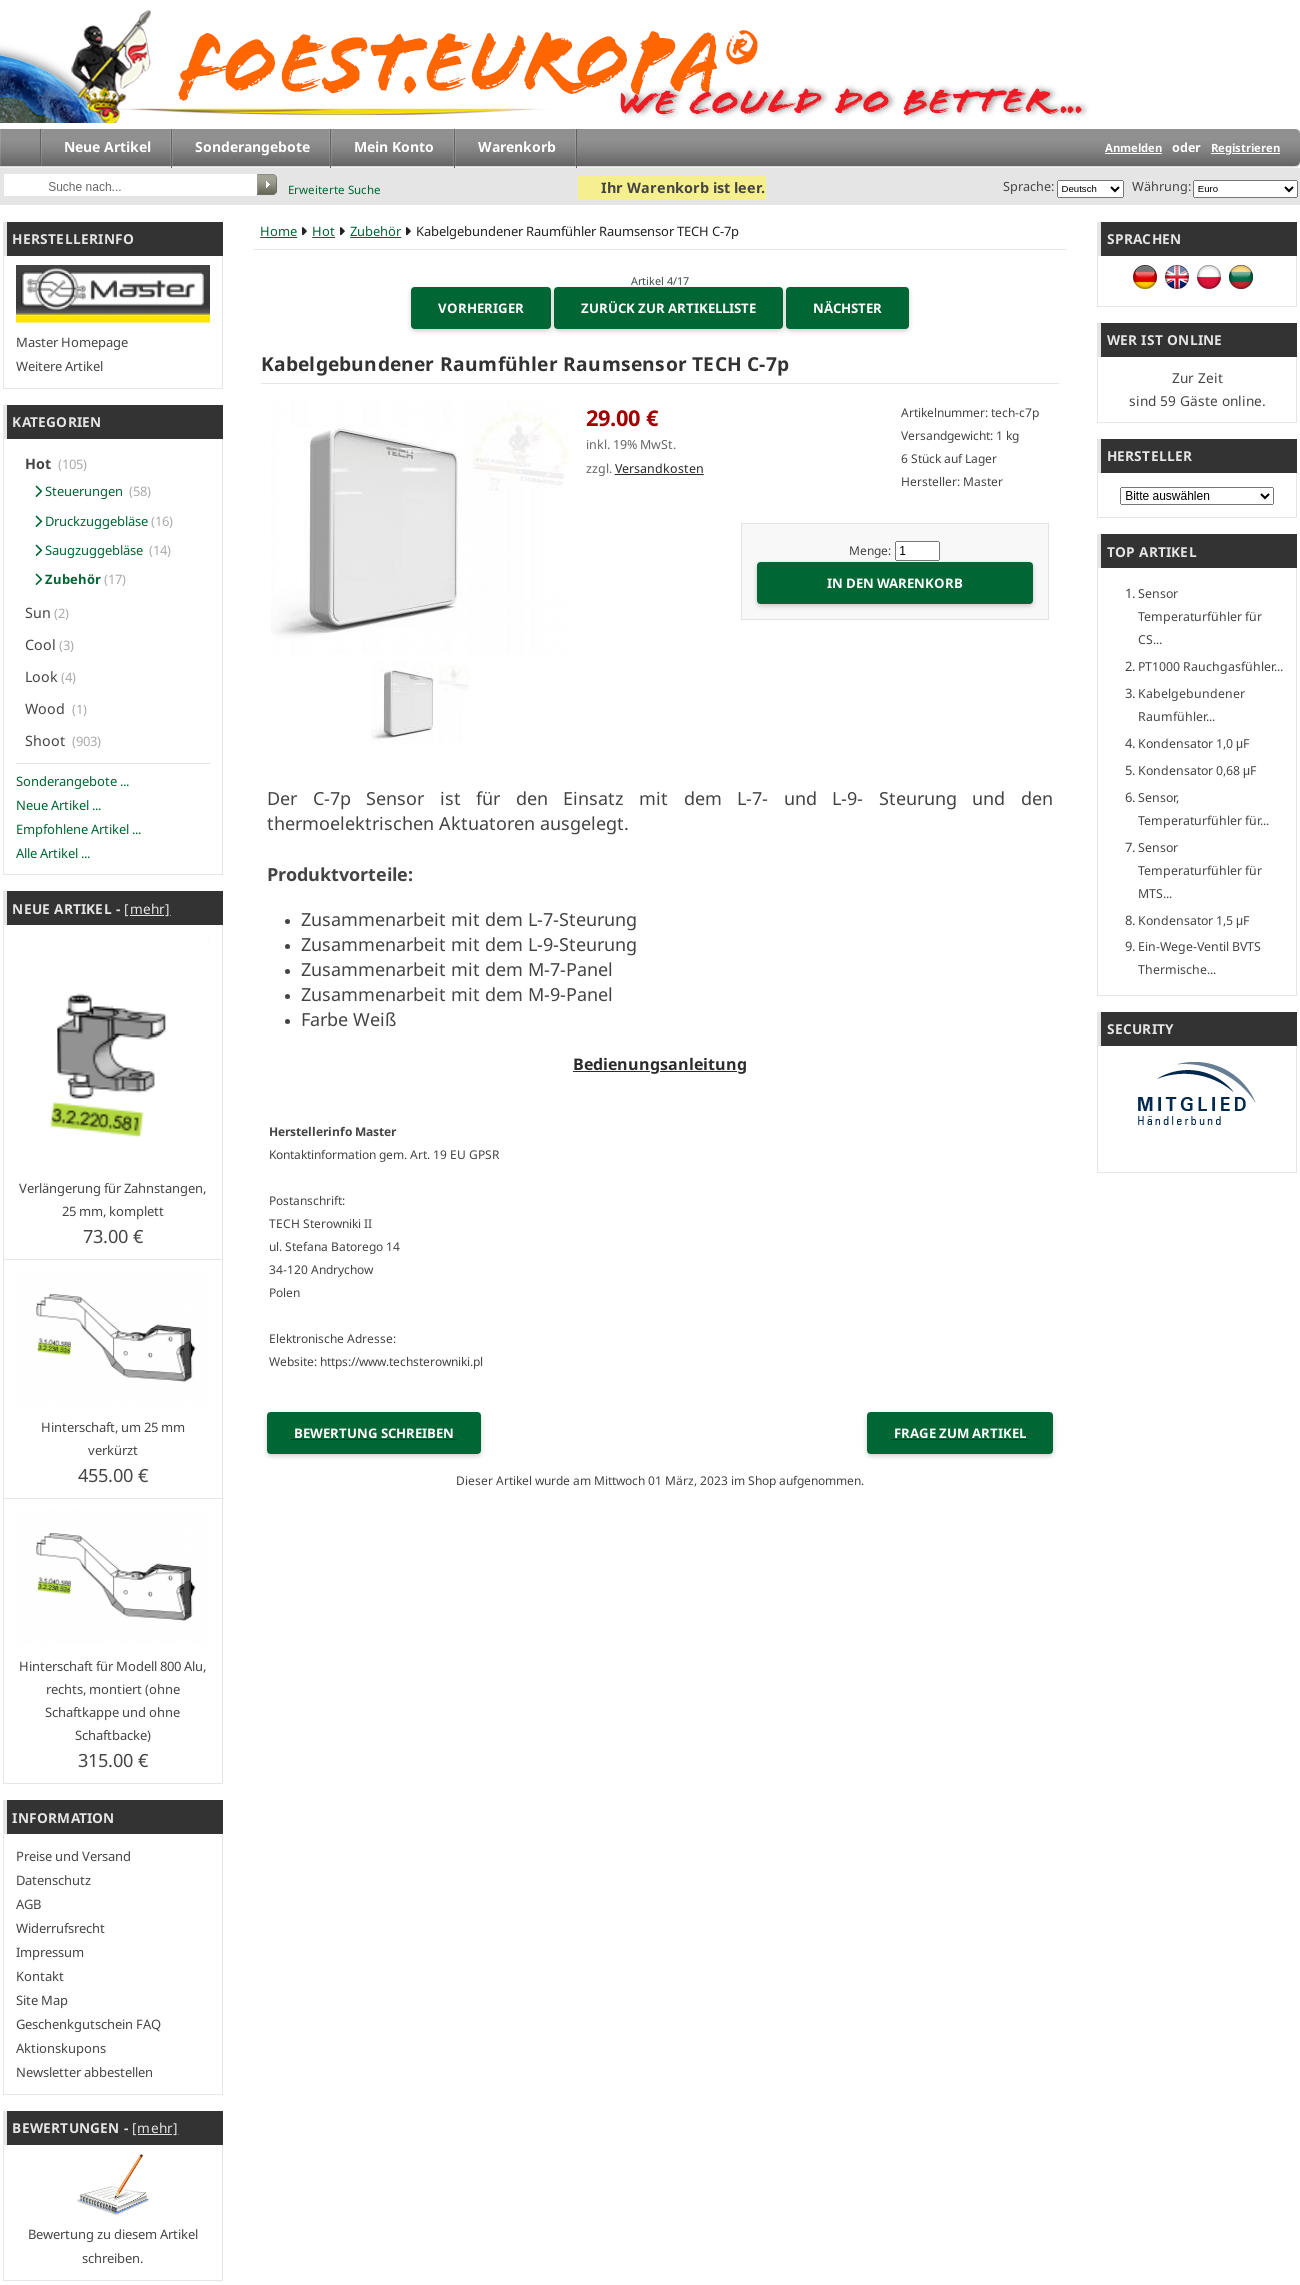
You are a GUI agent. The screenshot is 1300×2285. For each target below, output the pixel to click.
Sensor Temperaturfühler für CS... (1200, 616)
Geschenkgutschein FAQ (88, 2024)
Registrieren (1245, 147)
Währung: (1158, 186)
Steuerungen (77, 491)
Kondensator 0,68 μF (1197, 770)
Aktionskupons (61, 2048)
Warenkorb (517, 146)
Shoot (47, 740)
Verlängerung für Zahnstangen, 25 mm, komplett (112, 1199)
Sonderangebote (252, 146)
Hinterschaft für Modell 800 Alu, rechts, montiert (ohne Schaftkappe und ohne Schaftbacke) (112, 1700)
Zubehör (375, 231)
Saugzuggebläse (87, 550)
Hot (323, 231)
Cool (40, 644)
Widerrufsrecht (60, 1928)
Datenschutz (53, 1880)
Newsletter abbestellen (84, 2072)
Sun (38, 612)
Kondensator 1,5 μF (1193, 920)
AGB (28, 1904)
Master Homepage (72, 342)
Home (278, 231)
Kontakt (40, 1976)
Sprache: (1028, 186)
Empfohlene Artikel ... (78, 829)
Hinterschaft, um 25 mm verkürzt (113, 1438)
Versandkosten (659, 468)
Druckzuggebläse (88, 521)
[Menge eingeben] (917, 551)
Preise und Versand (73, 1856)
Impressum (50, 1952)
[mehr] (147, 908)
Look (41, 676)
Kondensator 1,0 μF (1193, 743)
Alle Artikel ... (53, 853)
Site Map (42, 2000)
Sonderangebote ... (72, 781)
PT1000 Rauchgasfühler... (1210, 666)
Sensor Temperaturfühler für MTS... (1200, 870)
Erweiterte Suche (334, 189)
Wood (47, 708)
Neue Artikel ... (58, 805)
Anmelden (1133, 147)
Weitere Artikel (59, 366)
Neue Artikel (107, 146)
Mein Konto (394, 146)
